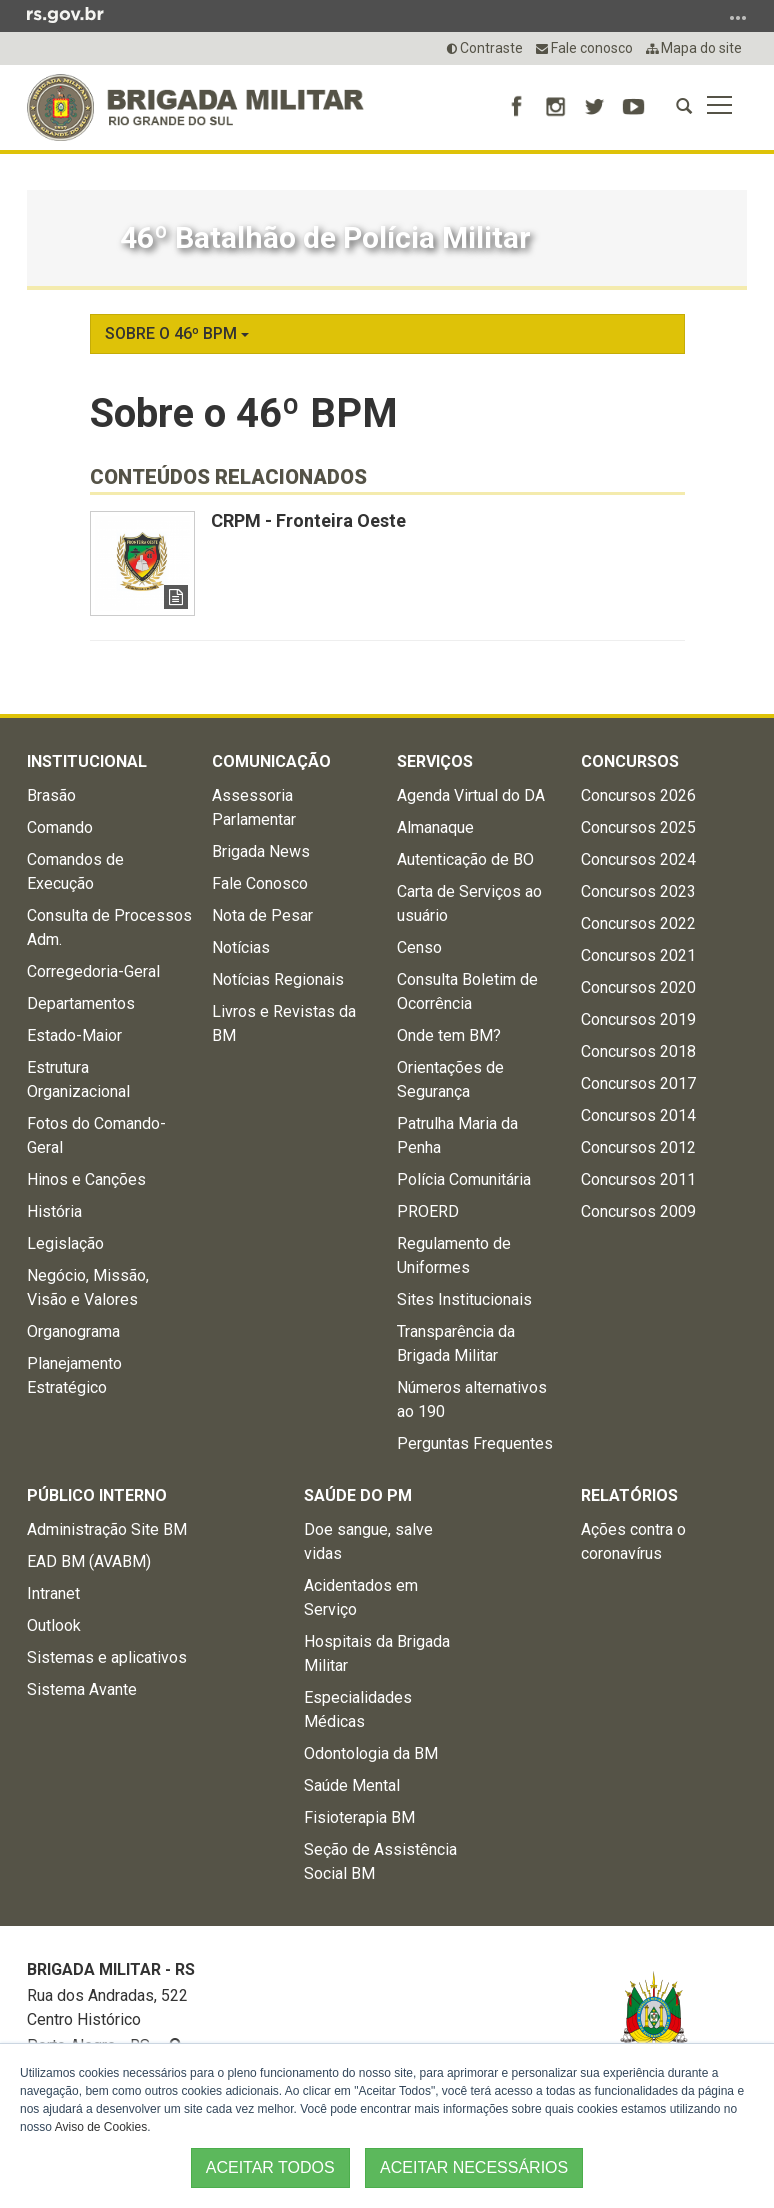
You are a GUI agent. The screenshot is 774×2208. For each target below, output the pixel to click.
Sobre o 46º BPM (177, 333)
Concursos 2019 (638, 1019)
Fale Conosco (260, 883)
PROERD (428, 1211)
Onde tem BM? (449, 1035)
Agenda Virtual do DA (471, 795)
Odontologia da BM (371, 1753)
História (54, 1211)
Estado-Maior (74, 1035)
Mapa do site (694, 48)
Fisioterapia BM (359, 1817)
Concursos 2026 (638, 795)
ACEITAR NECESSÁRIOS (474, 2167)
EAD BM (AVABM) (89, 1561)
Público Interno (97, 1495)
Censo (419, 947)
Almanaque (435, 827)
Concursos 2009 (638, 1211)
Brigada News (261, 851)
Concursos (630, 761)
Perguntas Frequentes (475, 1443)
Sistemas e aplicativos (107, 1657)
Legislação (65, 1243)
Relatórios (629, 1495)
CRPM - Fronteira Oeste (308, 520)
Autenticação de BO (465, 859)
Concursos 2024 (638, 859)
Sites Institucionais (464, 1299)
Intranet (53, 1593)
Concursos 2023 (638, 891)
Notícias (241, 947)
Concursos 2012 (638, 1147)
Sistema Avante (82, 1689)
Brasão (51, 795)
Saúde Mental (352, 1785)
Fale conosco (584, 48)
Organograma (73, 1331)
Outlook (54, 1625)
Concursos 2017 (638, 1083)
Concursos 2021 (638, 955)
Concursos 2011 (638, 1179)
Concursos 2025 (638, 827)
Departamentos (81, 1003)
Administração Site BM (107, 1529)
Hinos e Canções (86, 1179)
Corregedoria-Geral (93, 971)
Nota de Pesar (262, 915)
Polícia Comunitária (464, 1179)
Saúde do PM (358, 1495)
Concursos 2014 (638, 1115)
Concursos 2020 (638, 987)
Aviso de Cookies (101, 2127)
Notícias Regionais (278, 979)
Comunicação (271, 761)
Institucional (87, 761)
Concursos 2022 (638, 923)
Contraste (485, 48)
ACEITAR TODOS (270, 2167)
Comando (60, 827)
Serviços (435, 761)
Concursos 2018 (638, 1051)
